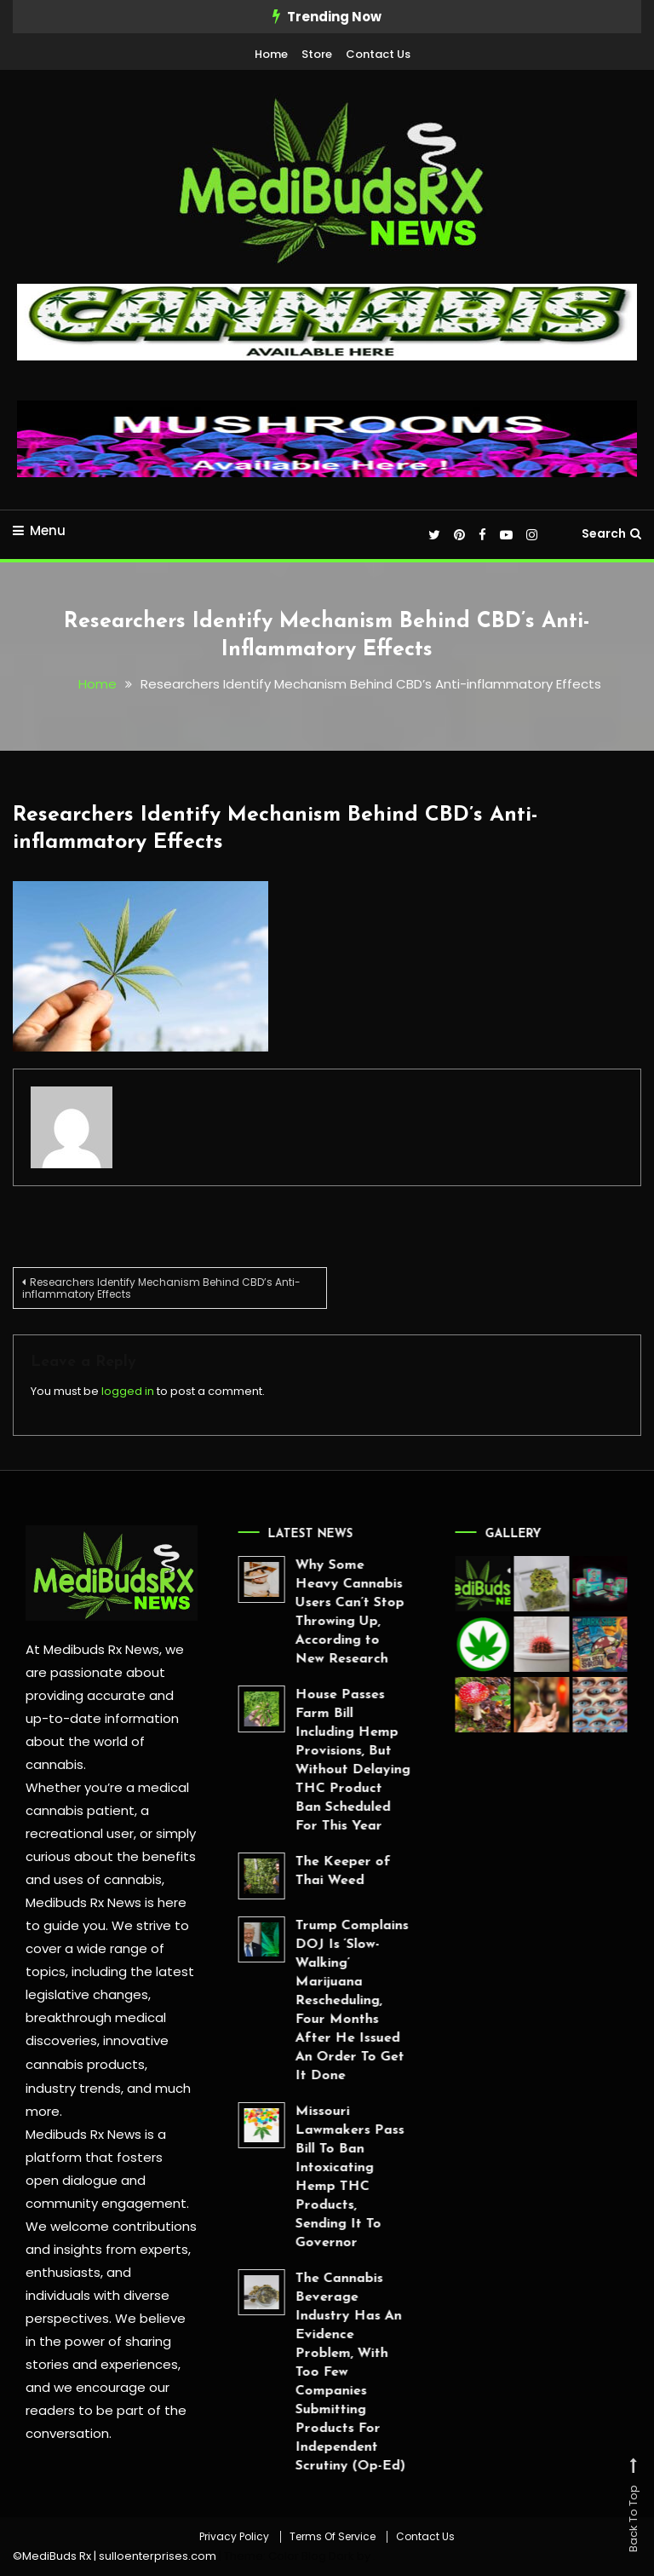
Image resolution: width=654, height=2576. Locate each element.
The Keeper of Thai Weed (303, 1871)
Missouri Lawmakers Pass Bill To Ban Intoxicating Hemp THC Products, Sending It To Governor (309, 2176)
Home (271, 54)
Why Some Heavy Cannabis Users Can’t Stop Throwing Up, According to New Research (309, 1612)
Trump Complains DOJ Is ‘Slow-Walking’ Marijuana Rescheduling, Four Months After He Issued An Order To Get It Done (312, 2000)
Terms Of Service (333, 2537)
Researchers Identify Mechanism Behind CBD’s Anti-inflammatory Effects (161, 1287)
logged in (127, 1390)
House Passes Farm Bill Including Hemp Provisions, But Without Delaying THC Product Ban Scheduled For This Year (312, 1760)
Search (611, 533)
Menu (39, 530)
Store (316, 54)
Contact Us (378, 54)
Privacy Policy (234, 2537)
